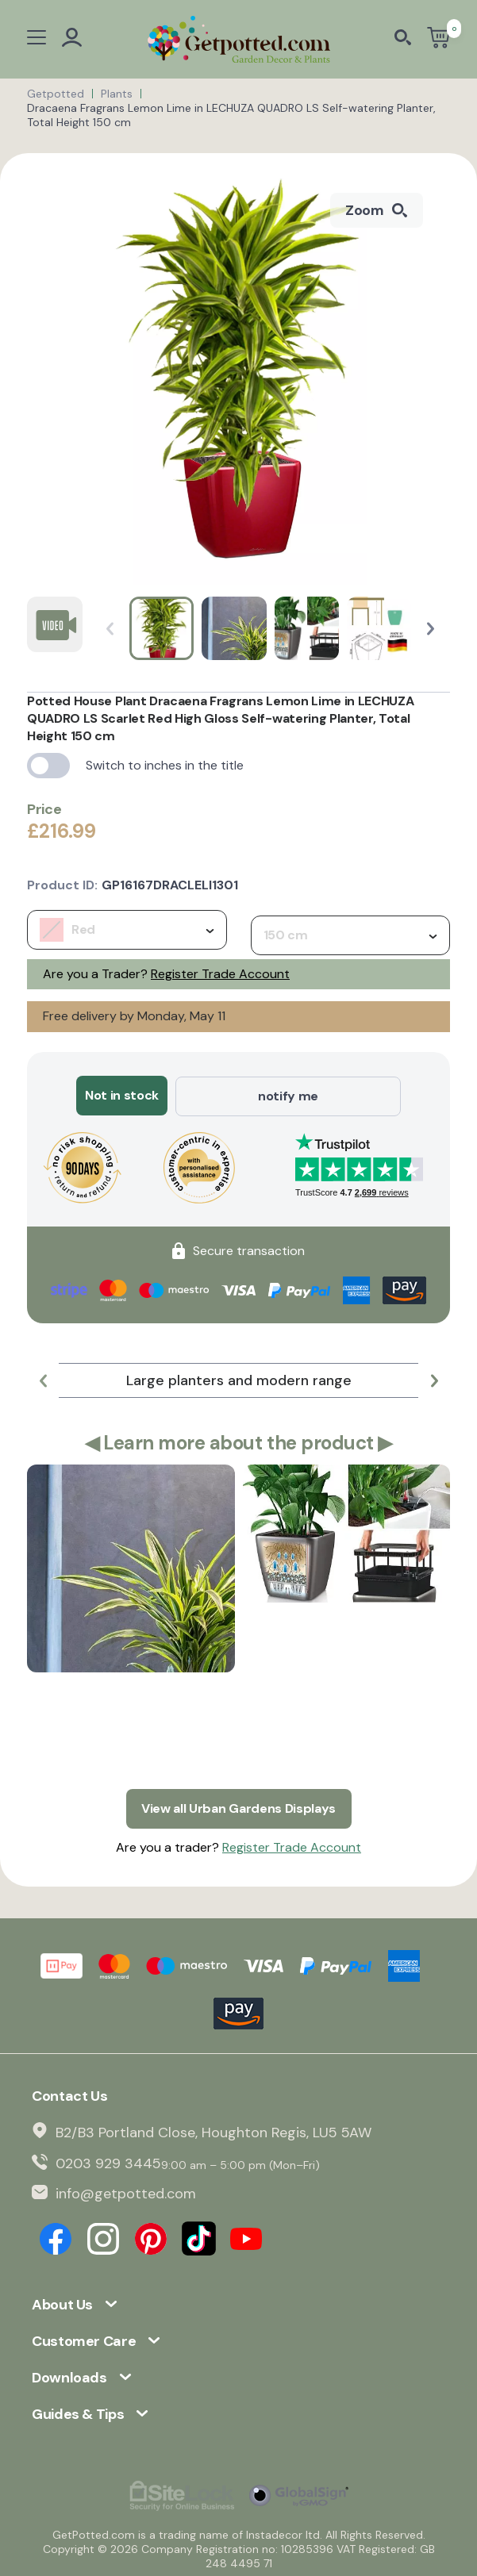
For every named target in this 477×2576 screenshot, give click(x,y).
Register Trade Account (220, 974)
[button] (430, 628)
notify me (288, 1095)
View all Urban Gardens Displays (238, 1807)
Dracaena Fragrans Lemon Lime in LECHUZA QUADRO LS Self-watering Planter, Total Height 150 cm (231, 115)
